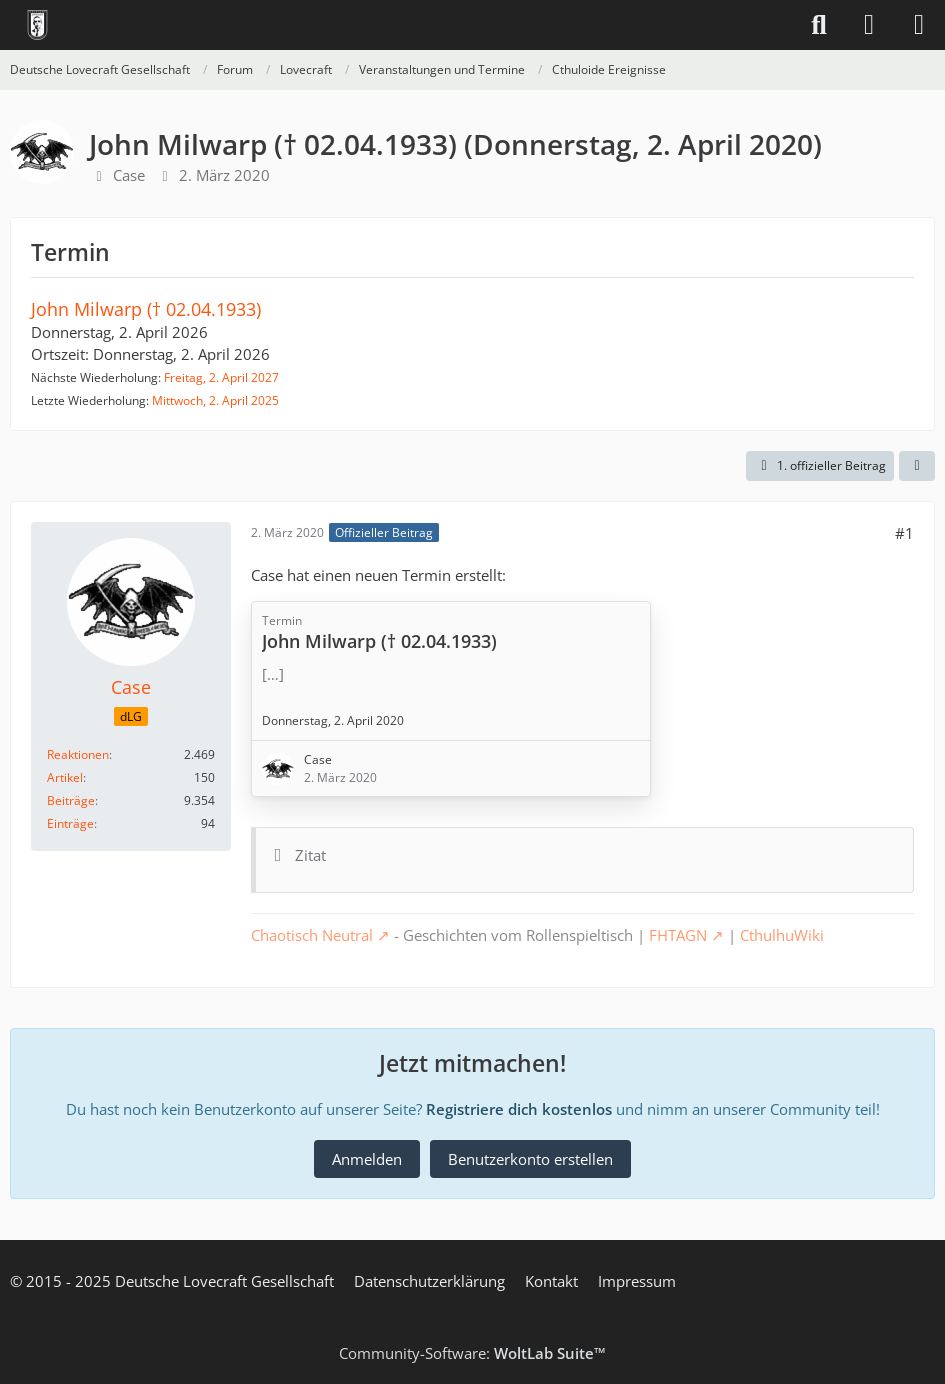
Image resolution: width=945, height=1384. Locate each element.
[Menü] (919, 25)
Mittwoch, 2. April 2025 (215, 400)
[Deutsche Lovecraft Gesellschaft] (37, 25)
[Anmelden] (869, 25)
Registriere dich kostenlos (519, 1109)
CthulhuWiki (782, 935)
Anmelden (367, 1159)
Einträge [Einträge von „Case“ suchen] (70, 823)
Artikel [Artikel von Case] (65, 777)
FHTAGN (678, 935)
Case (129, 175)
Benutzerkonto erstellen (530, 1159)
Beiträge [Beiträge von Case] (71, 800)
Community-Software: (472, 1353)
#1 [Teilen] (904, 533)
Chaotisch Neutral (312, 935)
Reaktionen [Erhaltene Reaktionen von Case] (78, 754)
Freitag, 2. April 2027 (221, 377)
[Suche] (819, 25)
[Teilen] (917, 466)
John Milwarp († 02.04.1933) (146, 309)
